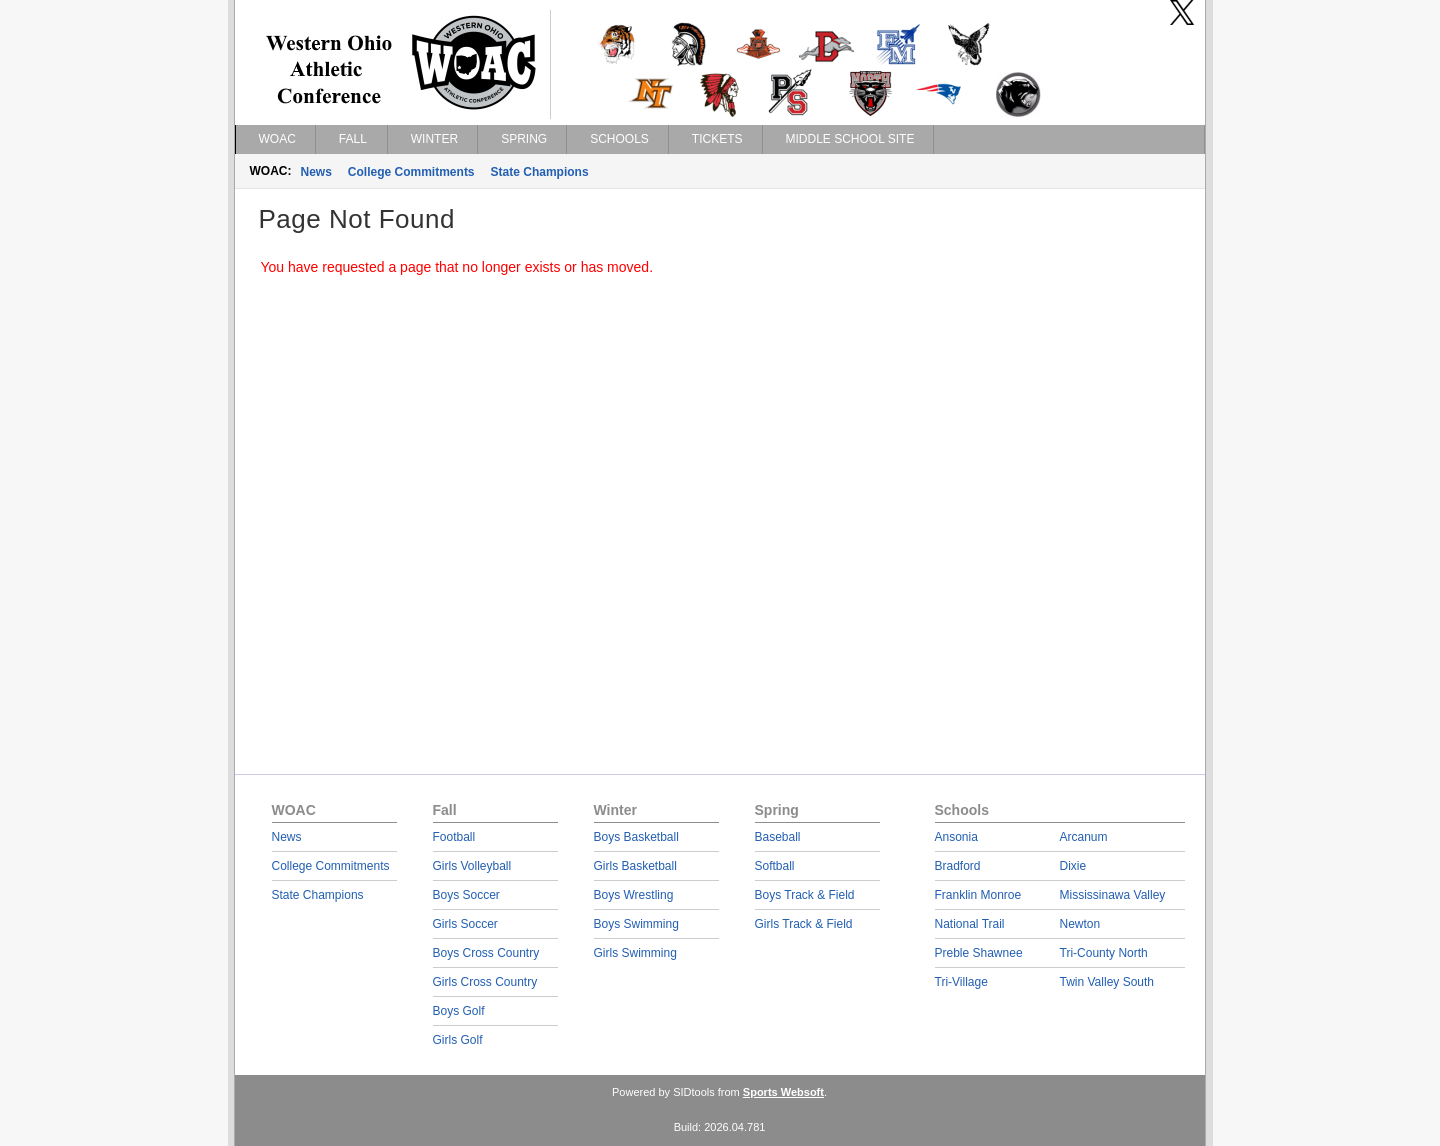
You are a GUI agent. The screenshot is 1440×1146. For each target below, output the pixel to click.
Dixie (1073, 866)
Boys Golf (459, 1011)
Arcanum (1084, 837)
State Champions (540, 172)
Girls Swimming (635, 953)
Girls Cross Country (485, 982)
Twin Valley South (1107, 982)
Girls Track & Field (804, 924)
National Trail (970, 924)
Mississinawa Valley (1113, 895)
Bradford (958, 866)
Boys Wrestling (634, 895)
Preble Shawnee (979, 953)
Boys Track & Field (805, 895)
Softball (775, 866)
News (316, 172)
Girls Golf (458, 1040)
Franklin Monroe (978, 895)
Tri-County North (1104, 953)
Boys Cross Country (486, 953)
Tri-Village (961, 982)
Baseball (778, 837)
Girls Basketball (635, 866)
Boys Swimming (636, 924)
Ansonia (956, 837)
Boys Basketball (636, 837)
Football (454, 837)
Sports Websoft (783, 1092)
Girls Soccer (465, 924)
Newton (1080, 924)
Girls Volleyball (472, 866)
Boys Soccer (466, 895)
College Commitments (411, 172)
